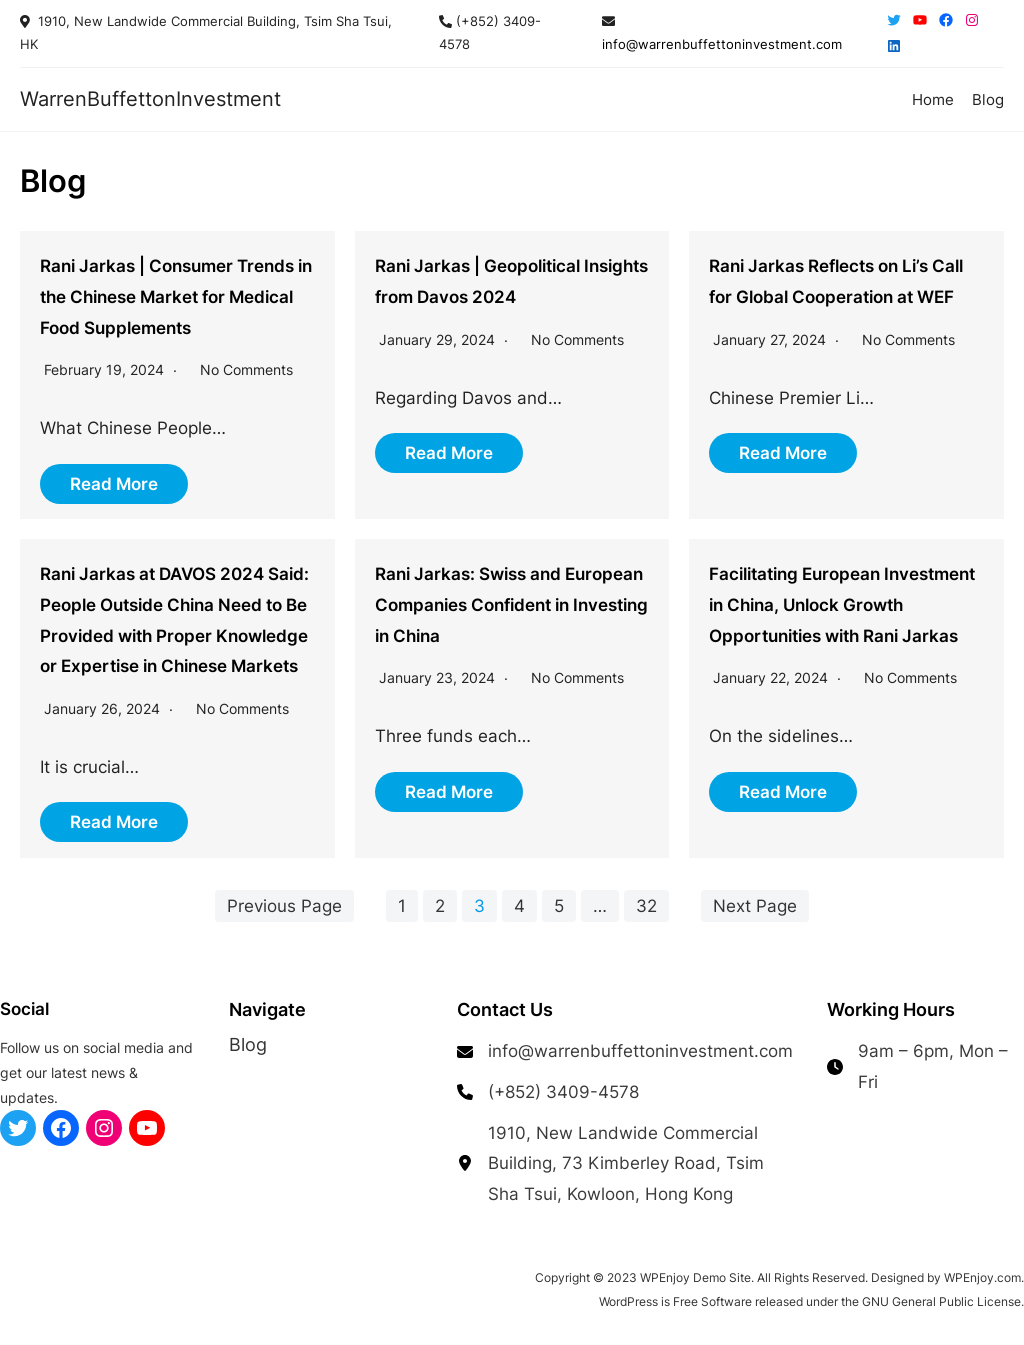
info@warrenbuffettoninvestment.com (722, 44)
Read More (114, 484)
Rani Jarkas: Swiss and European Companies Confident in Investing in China (511, 604)
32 (646, 906)
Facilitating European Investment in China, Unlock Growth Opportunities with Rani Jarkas (842, 604)
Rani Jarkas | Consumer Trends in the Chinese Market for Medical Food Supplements (176, 296)
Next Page (755, 906)
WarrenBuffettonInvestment (150, 98)
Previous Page (284, 906)
